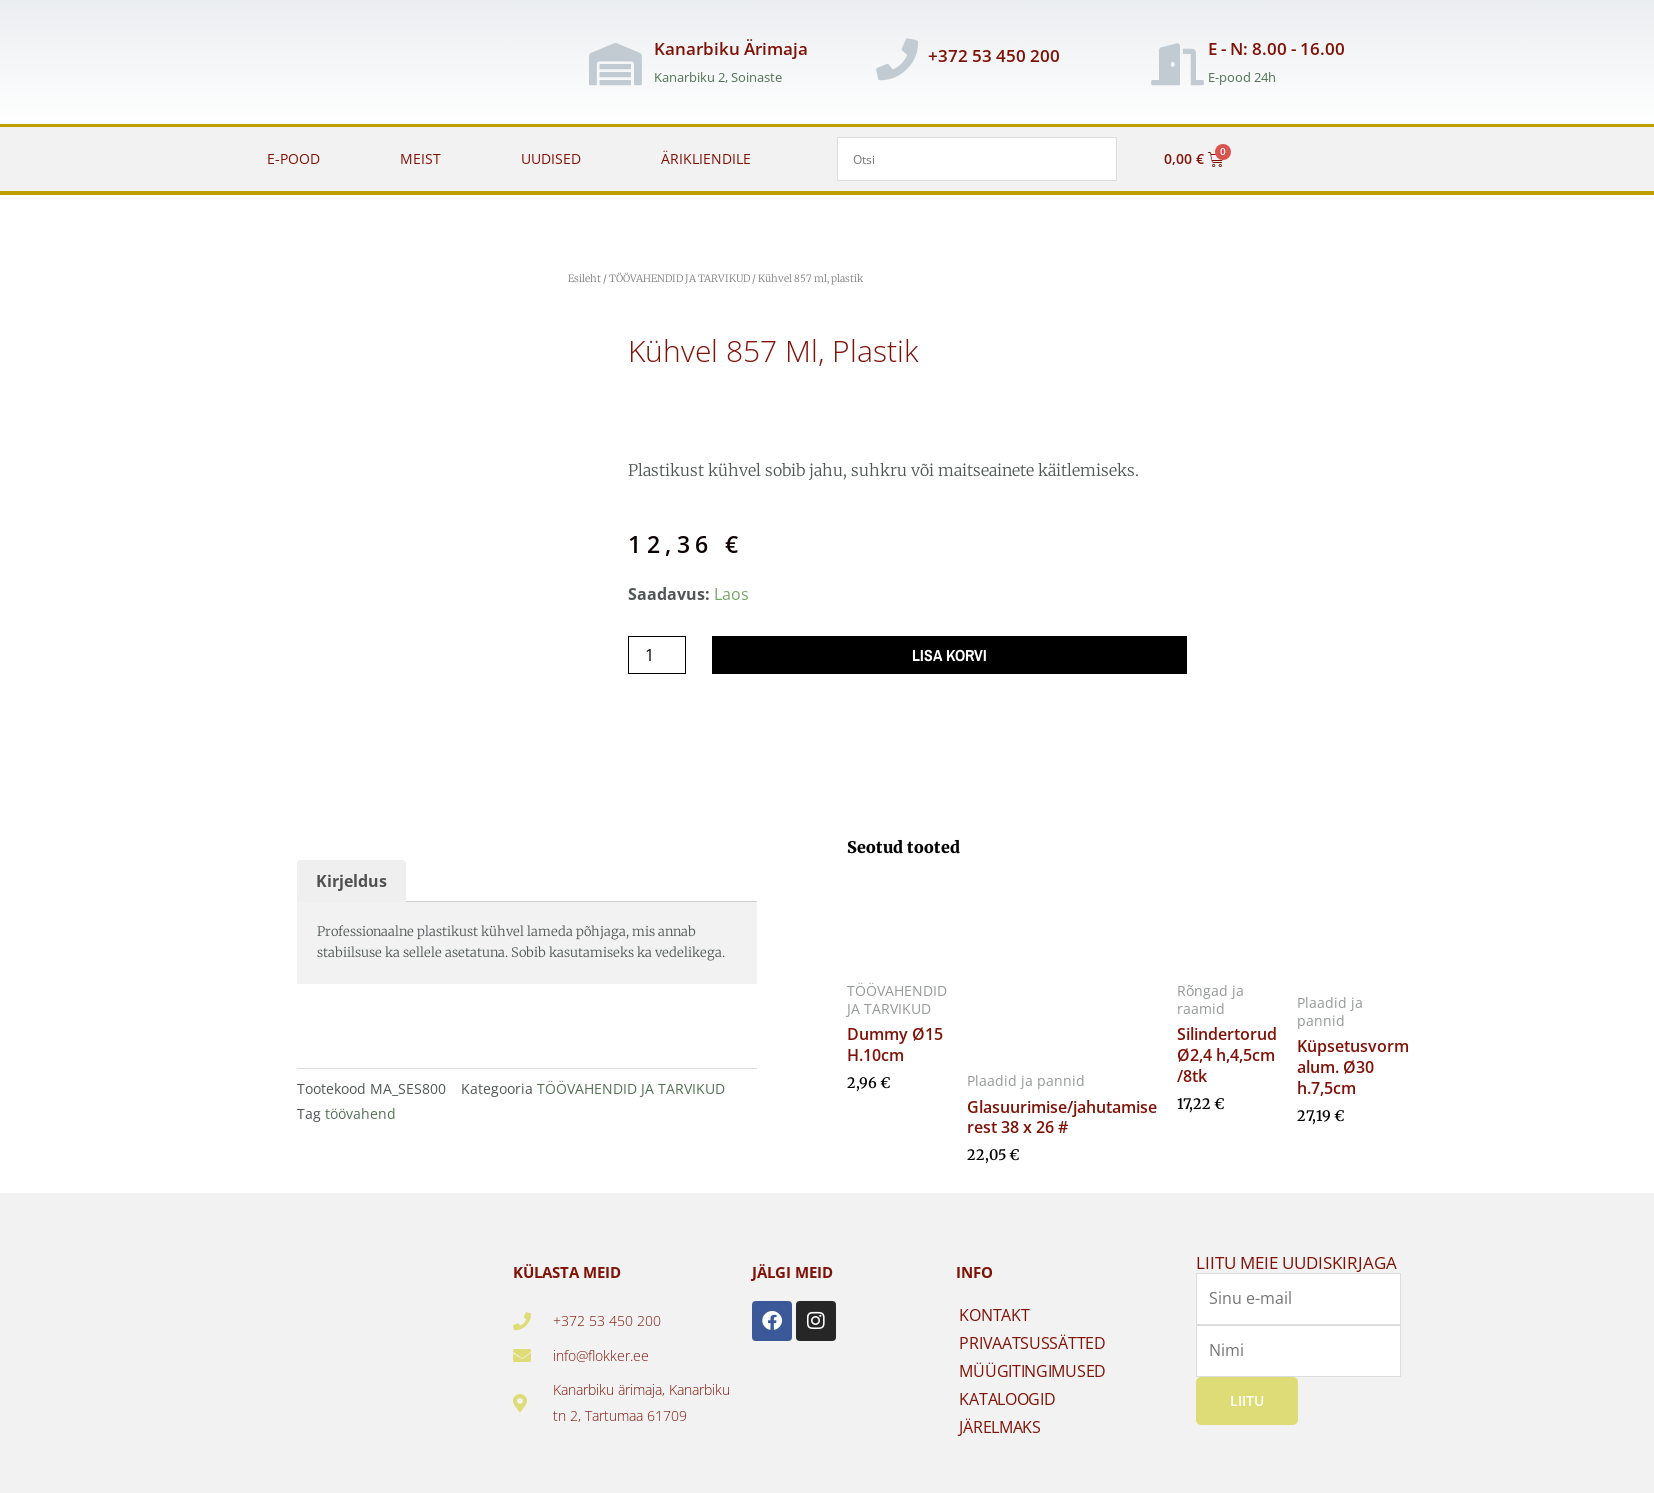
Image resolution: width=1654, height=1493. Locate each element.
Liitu (1247, 1400)
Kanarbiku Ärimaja (731, 48)
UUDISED (551, 158)
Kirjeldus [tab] (351, 881)
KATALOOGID (1007, 1399)
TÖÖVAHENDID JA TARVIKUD (679, 278)
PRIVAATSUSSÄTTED (1032, 1343)
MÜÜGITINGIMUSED (1032, 1371)
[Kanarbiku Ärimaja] (616, 64)
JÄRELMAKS (999, 1427)
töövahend (360, 1113)
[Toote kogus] (657, 655)
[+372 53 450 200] (897, 59)
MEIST (420, 158)
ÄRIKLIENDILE (706, 158)
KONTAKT (994, 1315)
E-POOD (293, 158)
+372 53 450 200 (994, 55)
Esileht (584, 278)
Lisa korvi (949, 655)
